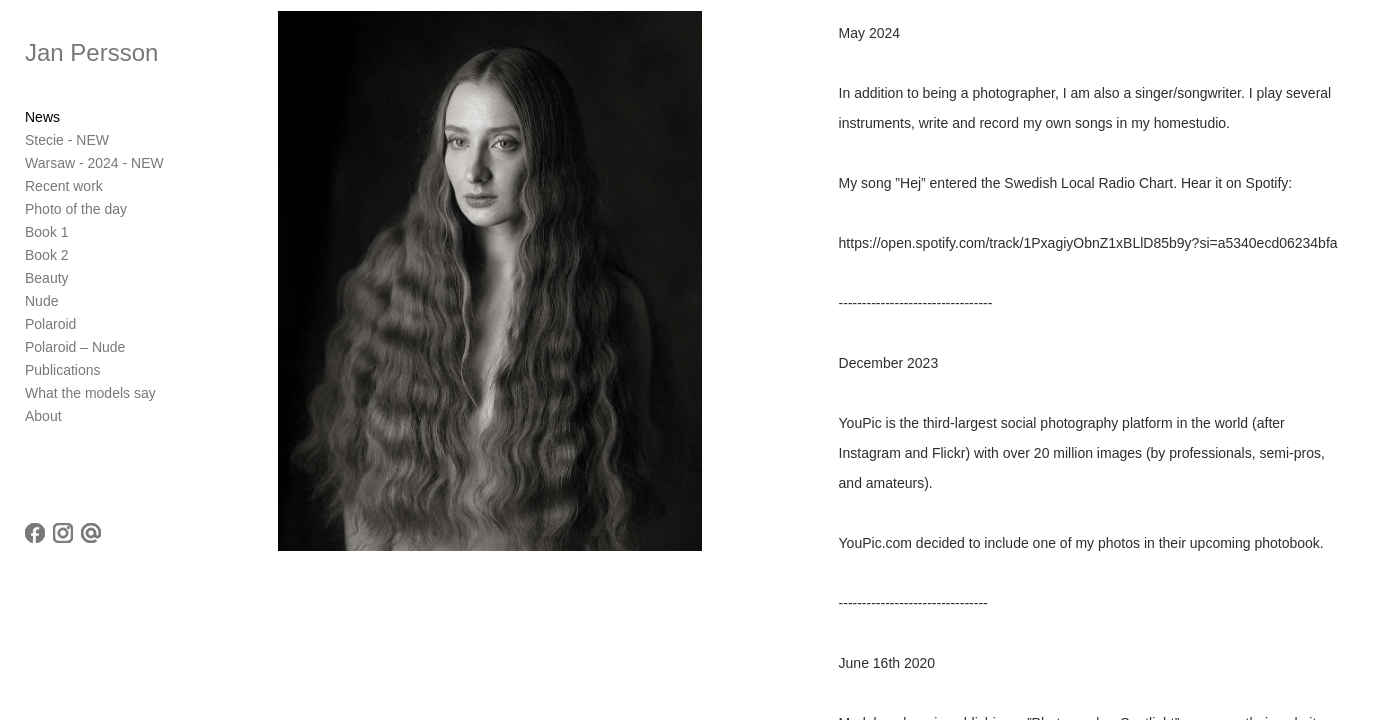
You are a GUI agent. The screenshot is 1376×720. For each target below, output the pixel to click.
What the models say (90, 393)
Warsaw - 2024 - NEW (94, 163)
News (42, 117)
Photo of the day (76, 209)
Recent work (64, 186)
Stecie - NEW (67, 140)
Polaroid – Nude (75, 347)
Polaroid (50, 324)
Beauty (47, 278)
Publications (63, 370)
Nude (41, 301)
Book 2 (47, 255)
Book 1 (47, 232)
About (43, 416)
